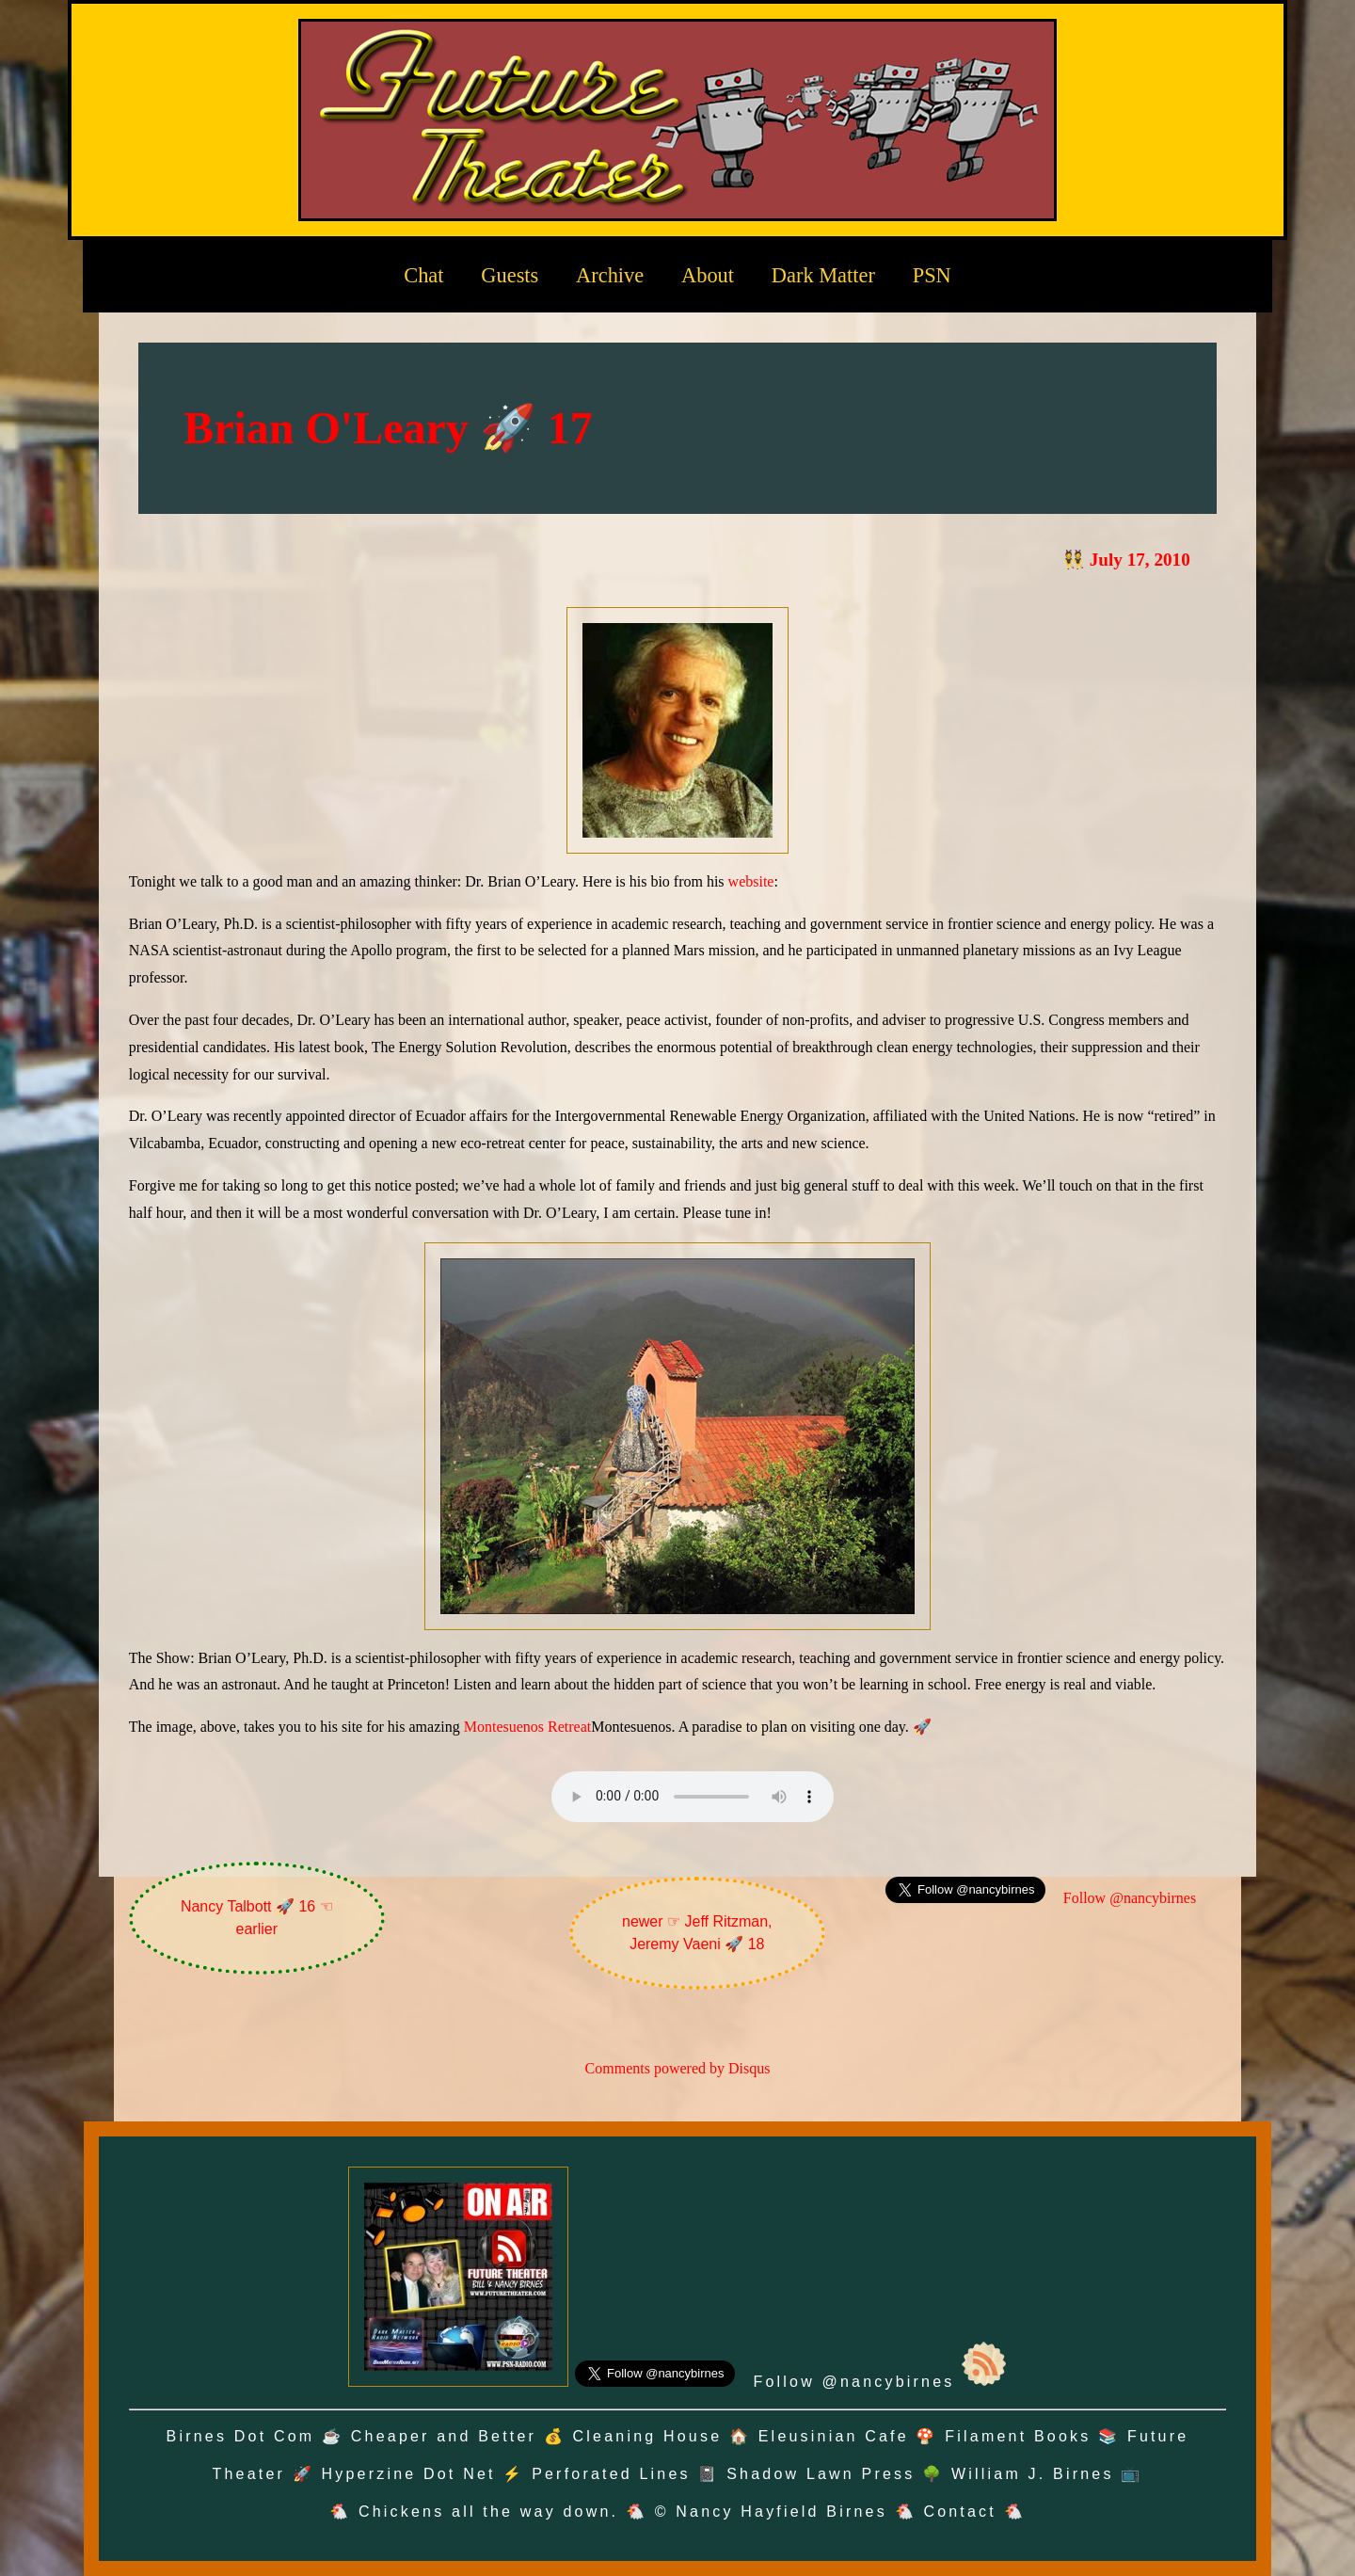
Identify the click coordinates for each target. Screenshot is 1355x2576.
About (707, 275)
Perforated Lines (611, 2474)
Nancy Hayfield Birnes (781, 2512)
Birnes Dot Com (241, 2436)
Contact (959, 2512)
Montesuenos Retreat (528, 1727)
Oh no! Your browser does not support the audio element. (692, 1796)
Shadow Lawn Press (820, 2474)
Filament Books (1018, 2436)
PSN (932, 275)
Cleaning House (648, 2436)
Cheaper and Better (443, 2436)
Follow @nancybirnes (1129, 1898)
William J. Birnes (1032, 2474)
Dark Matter (823, 275)
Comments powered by (678, 2068)
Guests (509, 275)
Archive (610, 275)
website (751, 881)
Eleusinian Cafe (833, 2436)
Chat (423, 275)
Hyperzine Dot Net (409, 2474)
